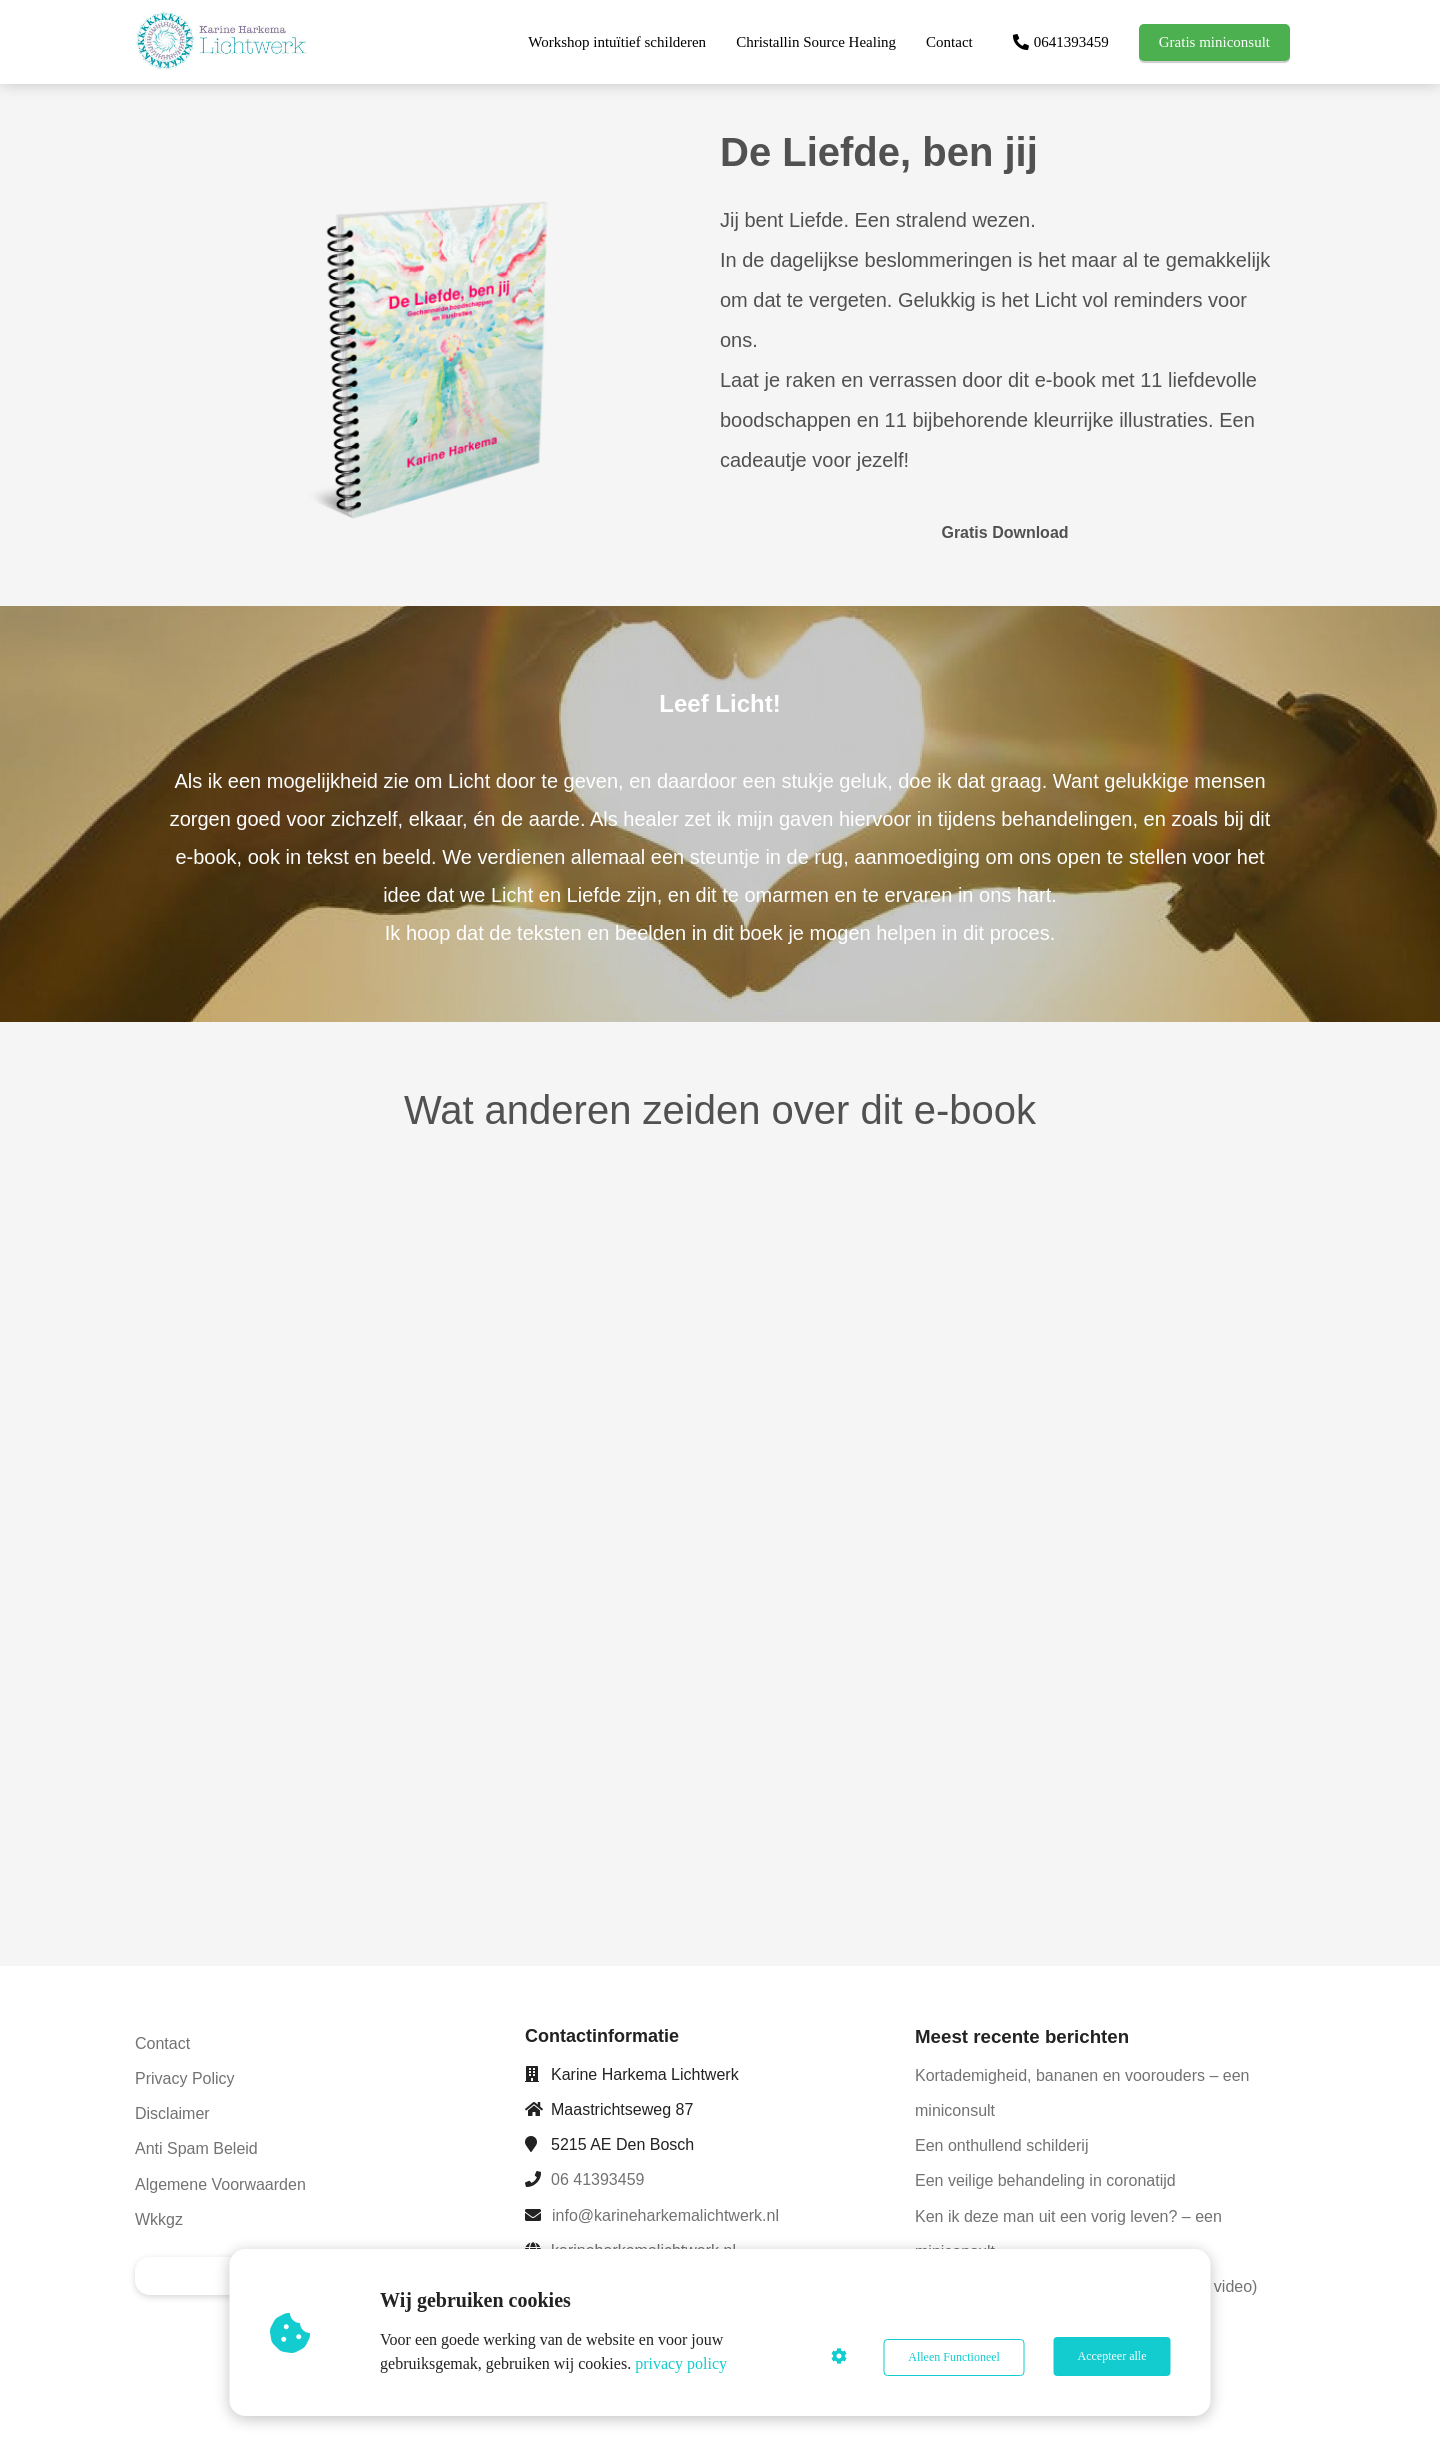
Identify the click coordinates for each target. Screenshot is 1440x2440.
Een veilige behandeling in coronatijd (1045, 2180)
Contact (162, 2043)
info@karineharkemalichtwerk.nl (665, 2215)
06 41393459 (597, 2179)
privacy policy (683, 2363)
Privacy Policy (185, 2078)
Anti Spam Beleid (196, 2148)
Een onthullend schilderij (1001, 2145)
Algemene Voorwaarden (220, 2184)
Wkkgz (159, 2219)
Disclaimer (172, 2113)
